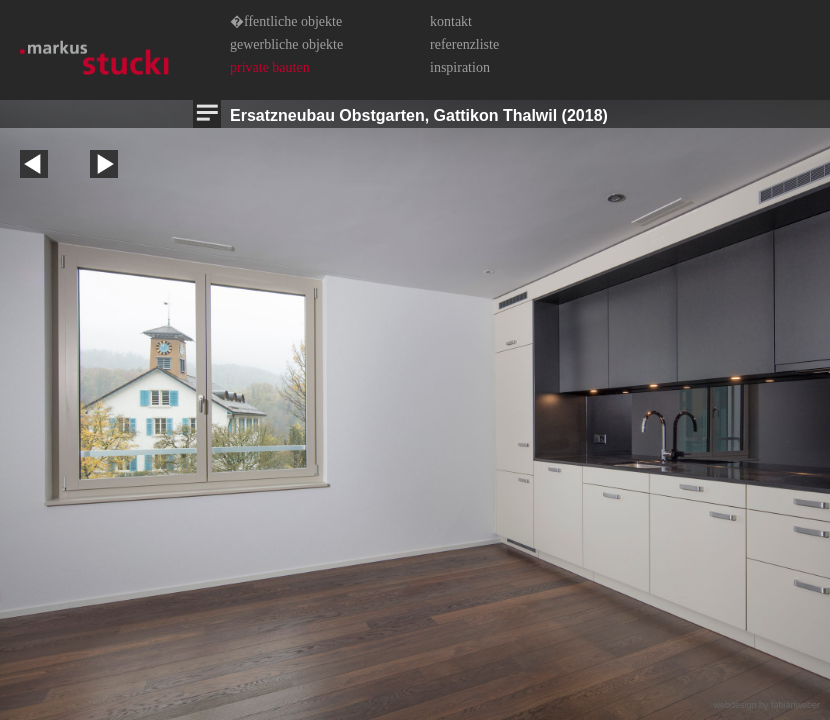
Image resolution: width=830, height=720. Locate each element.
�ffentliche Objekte (286, 21)
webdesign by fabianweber (766, 705)
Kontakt (451, 21)
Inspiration (460, 67)
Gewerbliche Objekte (286, 44)
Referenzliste (464, 44)
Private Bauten (270, 67)
